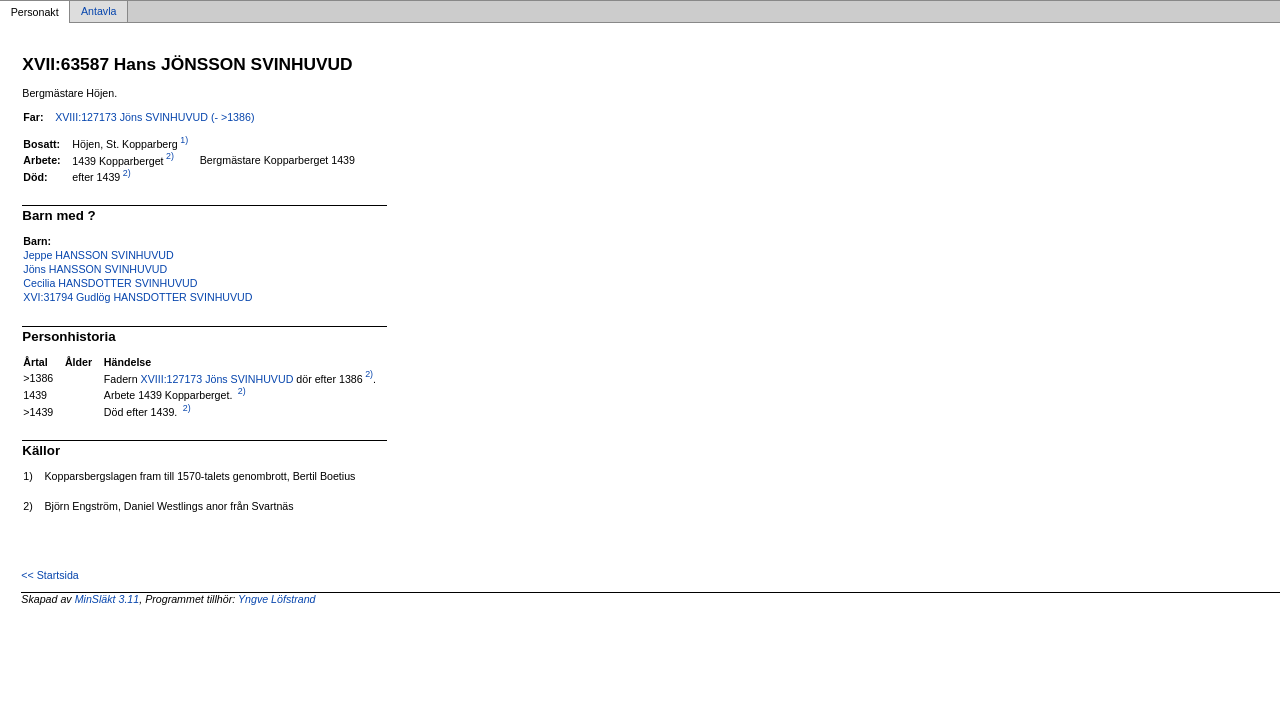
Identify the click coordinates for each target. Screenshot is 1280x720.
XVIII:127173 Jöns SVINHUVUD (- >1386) (154, 117)
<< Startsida (49, 575)
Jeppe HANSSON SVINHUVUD (98, 255)
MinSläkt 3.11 (107, 599)
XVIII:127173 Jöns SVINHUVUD (217, 378)
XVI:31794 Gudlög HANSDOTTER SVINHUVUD (137, 297)
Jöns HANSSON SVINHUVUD (95, 269)
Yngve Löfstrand (277, 599)
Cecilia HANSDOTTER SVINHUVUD (110, 283)
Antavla (99, 12)
